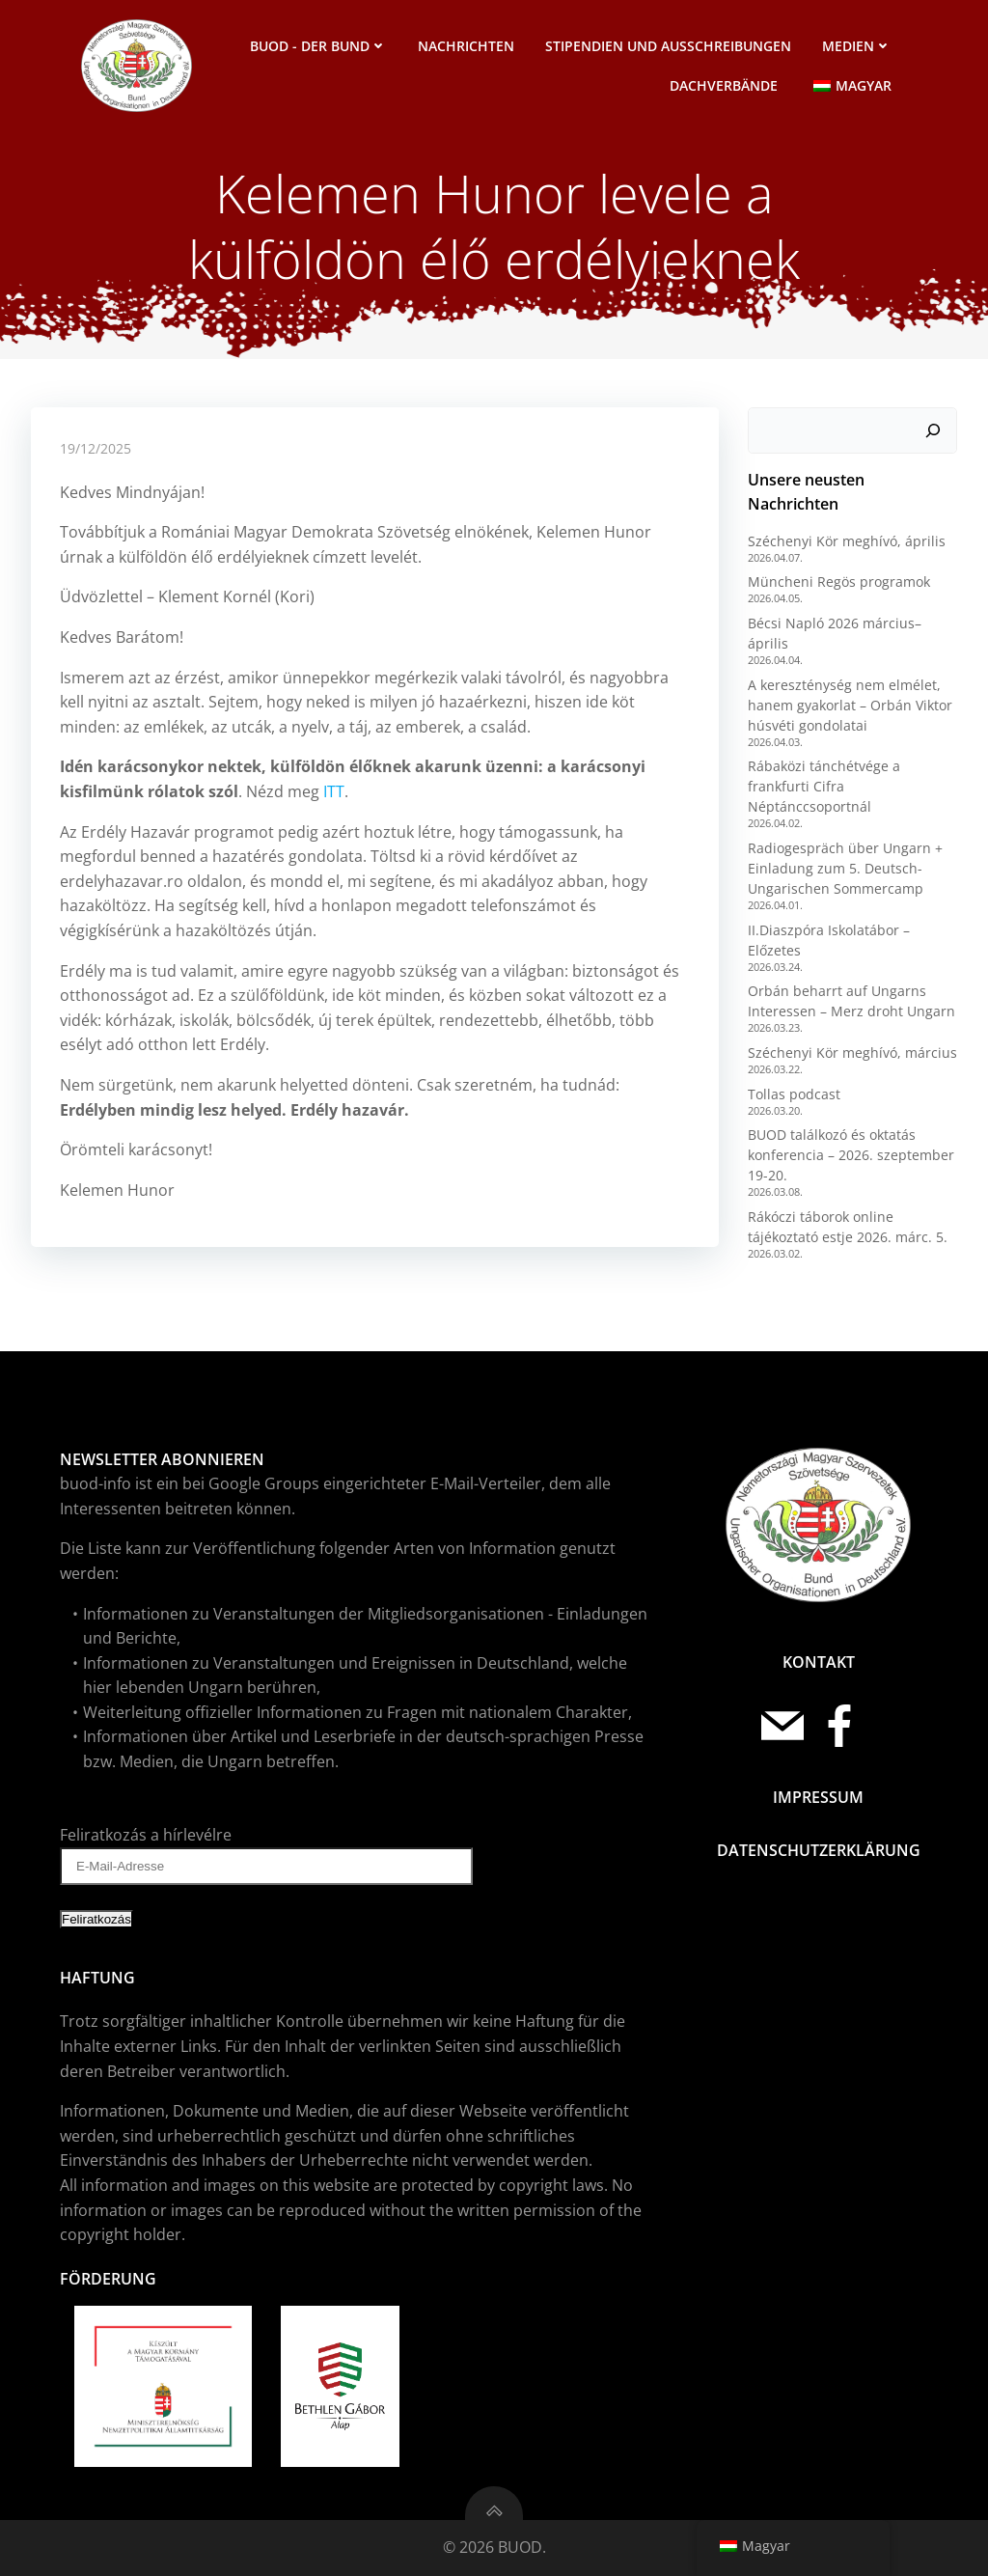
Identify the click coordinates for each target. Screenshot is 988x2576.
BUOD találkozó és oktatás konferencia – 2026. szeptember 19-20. (851, 1154)
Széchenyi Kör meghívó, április (847, 541)
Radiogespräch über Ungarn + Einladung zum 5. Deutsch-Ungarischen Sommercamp (845, 868)
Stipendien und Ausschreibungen (668, 46)
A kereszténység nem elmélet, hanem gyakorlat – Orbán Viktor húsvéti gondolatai (850, 705)
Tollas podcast (794, 1094)
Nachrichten (466, 46)
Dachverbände (724, 85)
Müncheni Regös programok (839, 581)
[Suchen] (933, 430)
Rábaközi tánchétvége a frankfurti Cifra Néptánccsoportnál (824, 786)
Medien (857, 46)
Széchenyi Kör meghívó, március (852, 1052)
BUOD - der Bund (318, 46)
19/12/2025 (95, 448)
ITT (333, 791)
